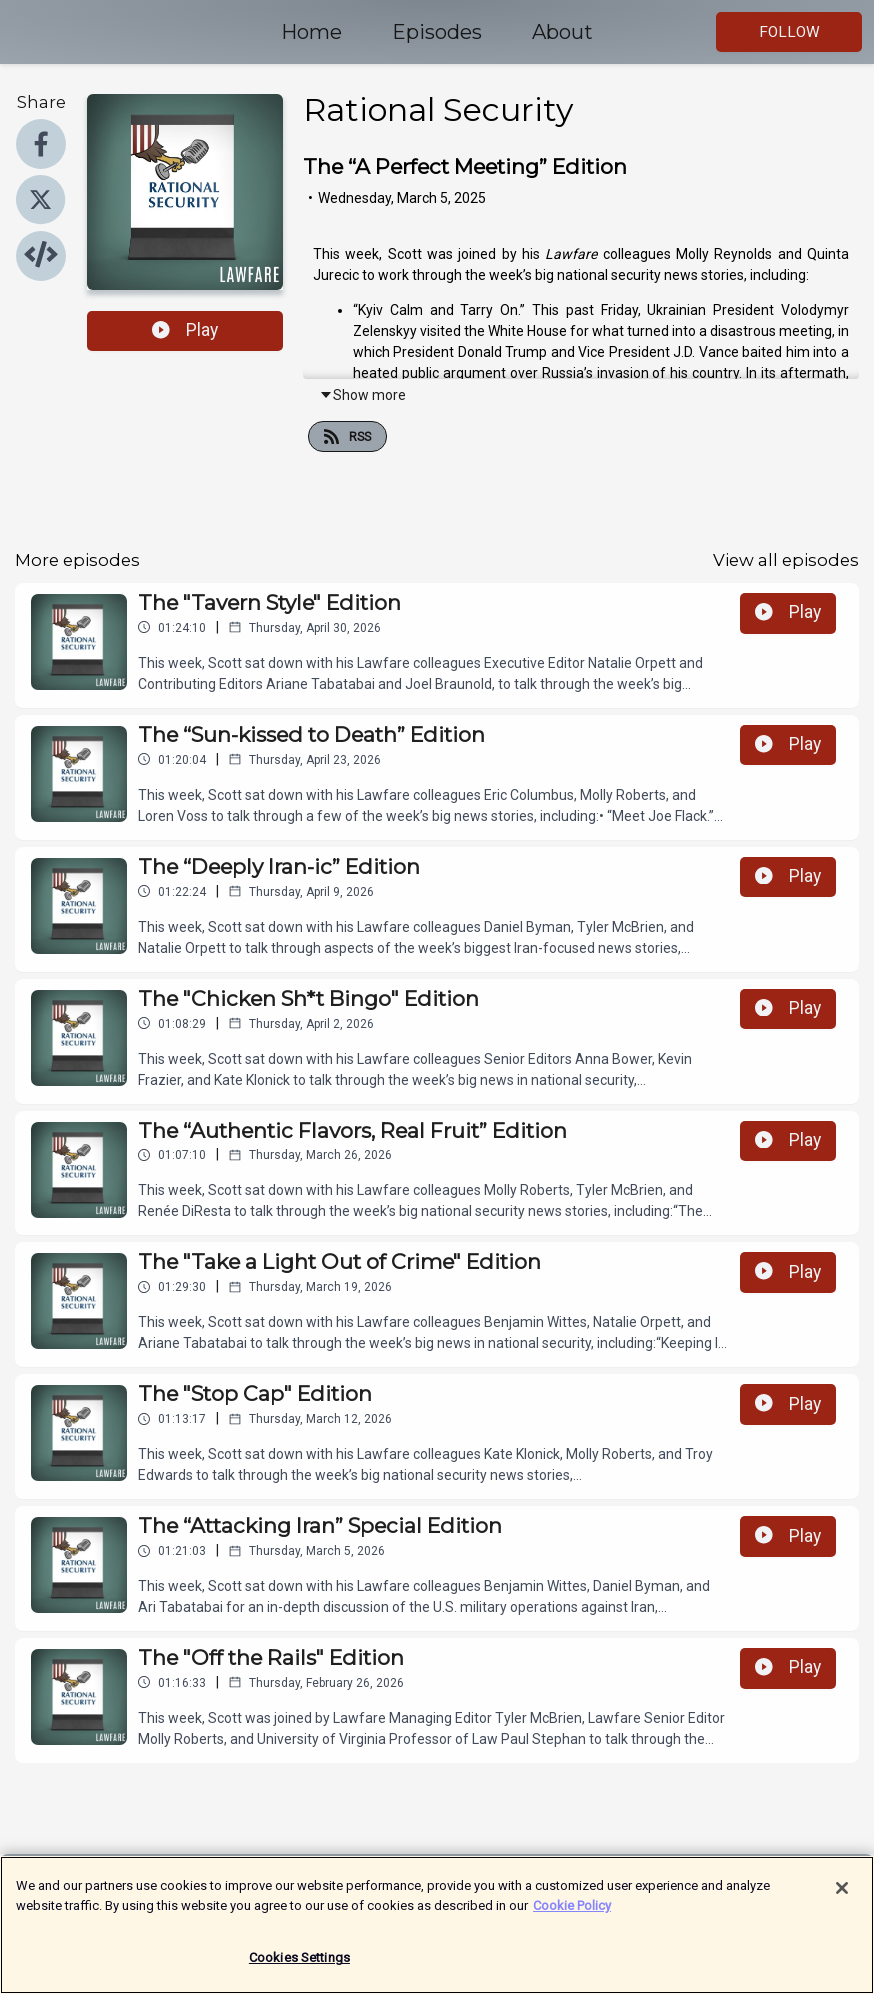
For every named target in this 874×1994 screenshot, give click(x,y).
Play (185, 330)
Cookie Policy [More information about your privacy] (572, 1913)
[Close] (842, 1897)
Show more (362, 395)
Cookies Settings (299, 1966)
